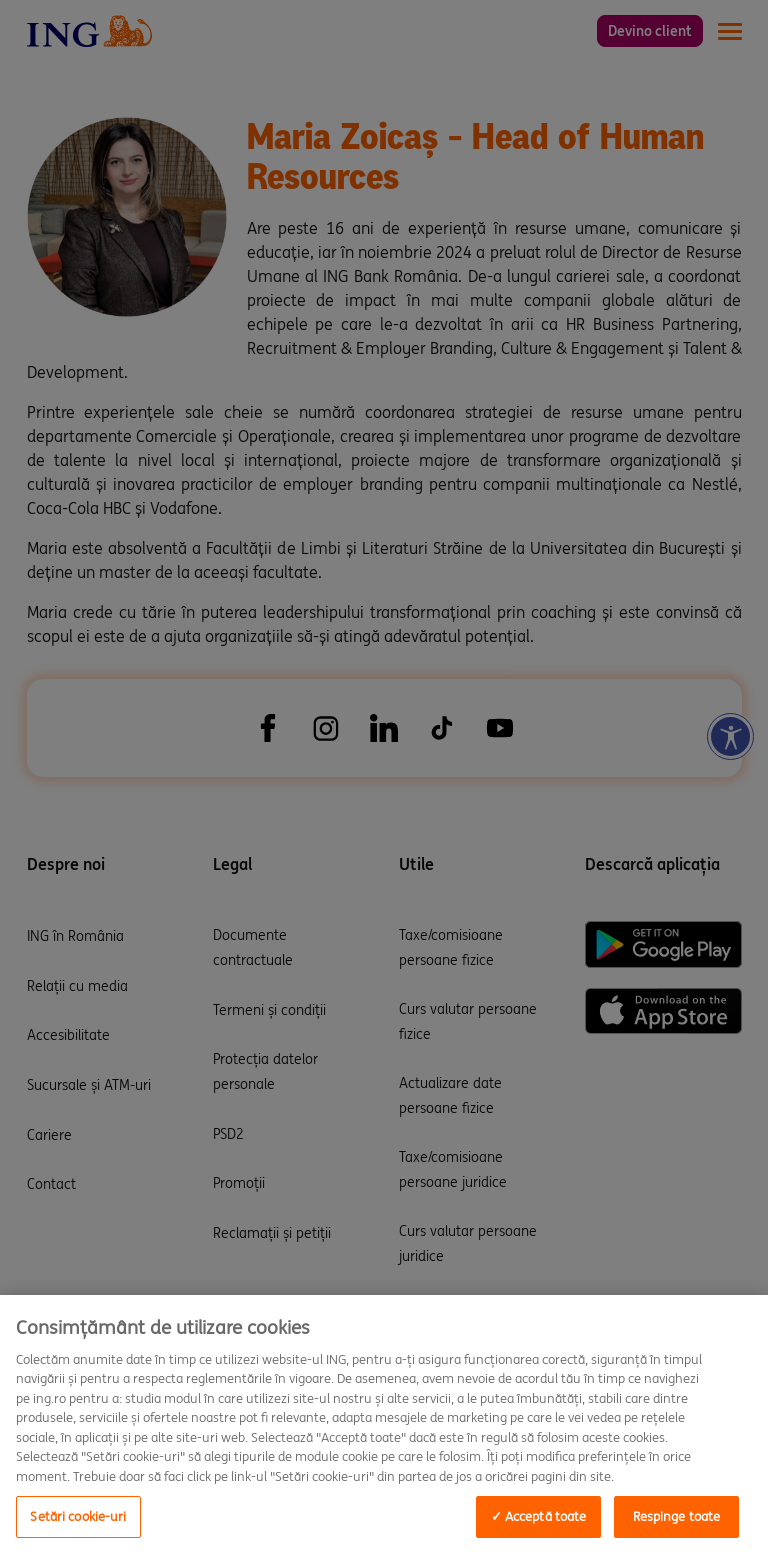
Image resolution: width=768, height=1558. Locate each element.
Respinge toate (677, 1516)
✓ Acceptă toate (539, 1516)
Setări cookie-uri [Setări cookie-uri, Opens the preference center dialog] (78, 1516)
